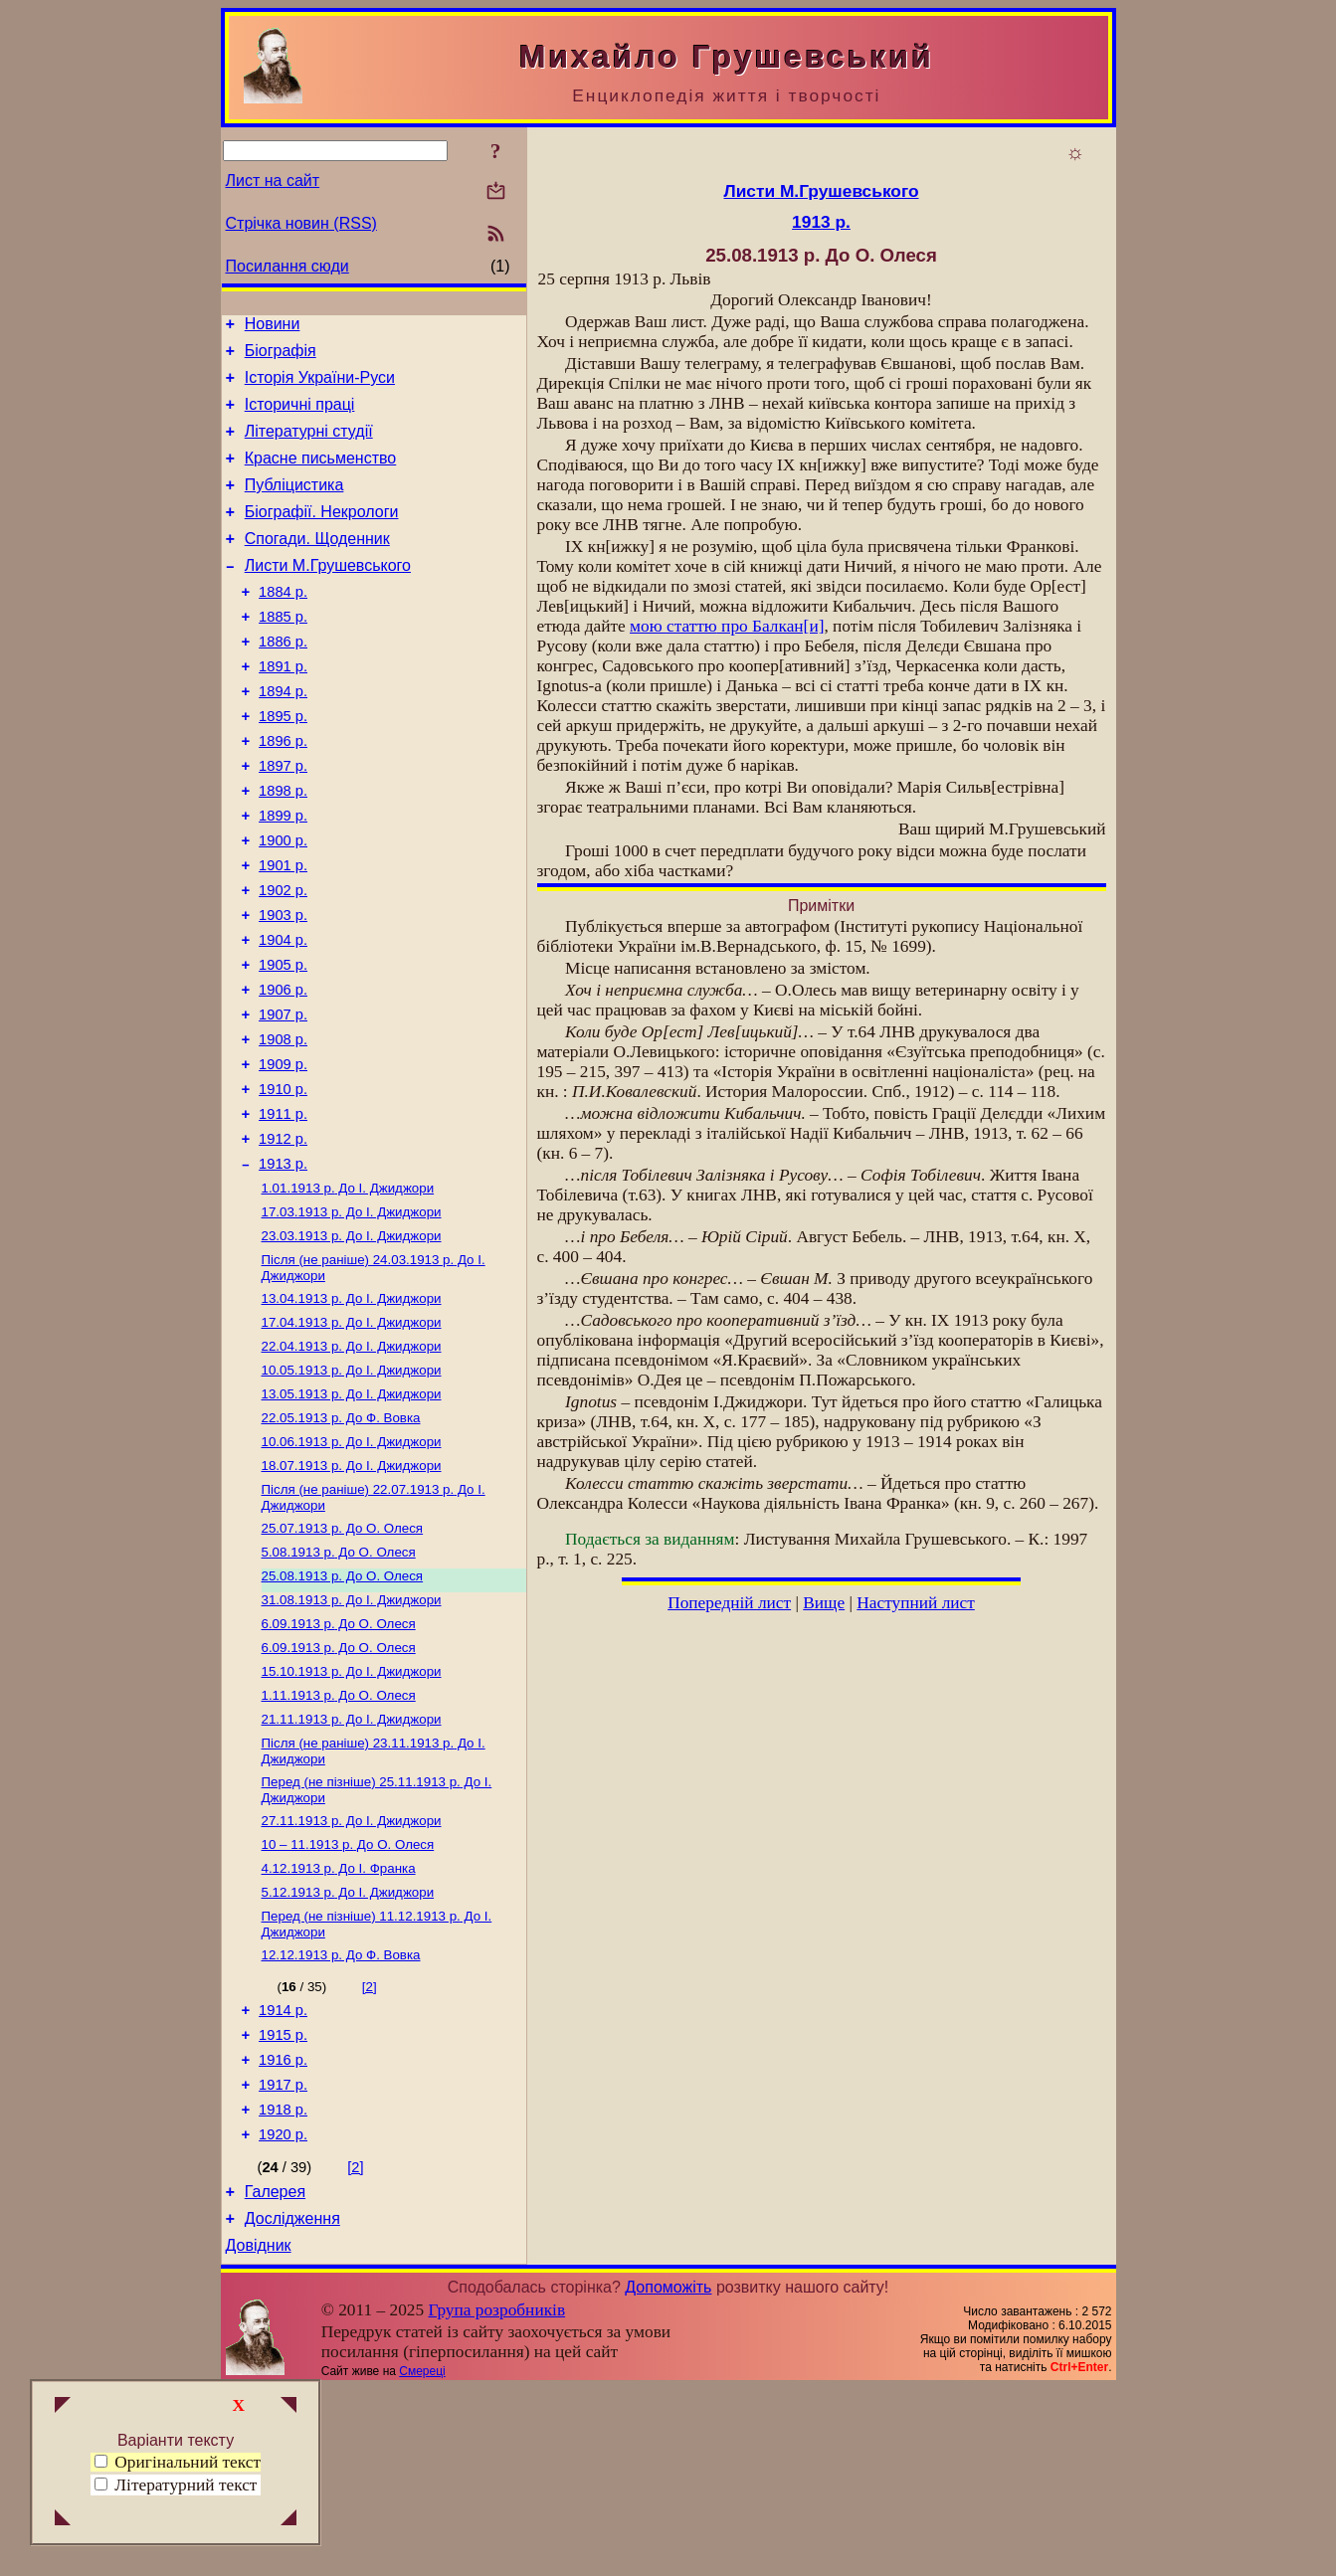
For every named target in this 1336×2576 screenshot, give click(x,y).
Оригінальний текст (178, 2462)
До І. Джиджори (348, 1291)
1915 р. (283, 2202)
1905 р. (283, 1042)
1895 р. (283, 764)
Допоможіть (668, 2475)
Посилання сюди (287, 266)
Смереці (422, 2559)
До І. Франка (339, 2023)
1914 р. (283, 2174)
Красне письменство (321, 475)
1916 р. (283, 2230)
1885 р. (283, 652)
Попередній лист (729, 1602)
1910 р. (283, 1182)
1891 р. (283, 708)
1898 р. (283, 847)
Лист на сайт (273, 180)
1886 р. (283, 680)
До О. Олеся (343, 1657)
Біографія (280, 356)
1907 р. (283, 1098)
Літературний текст (185, 2485)
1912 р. (283, 1237)
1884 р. (283, 625)
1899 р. (283, 875)
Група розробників (496, 2497)
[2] (369, 2147)
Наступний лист (916, 1602)
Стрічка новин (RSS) (301, 223)
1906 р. (283, 1070)
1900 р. (283, 903)
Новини (272, 326)
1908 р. (283, 1126)
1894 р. (283, 736)
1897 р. (283, 820)
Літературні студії (309, 446)
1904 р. (283, 1014)
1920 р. (283, 2313)
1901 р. (283, 931)
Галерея (275, 2373)
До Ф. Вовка (341, 1539)
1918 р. (283, 2286)
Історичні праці (300, 416)
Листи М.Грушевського (328, 595)
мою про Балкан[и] (727, 626)
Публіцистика (294, 505)
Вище (824, 1602)
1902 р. (283, 959)
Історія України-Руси (320, 386)
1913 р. (283, 1265)
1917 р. (283, 2258)
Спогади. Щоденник (317, 565)
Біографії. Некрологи (322, 535)
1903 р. (283, 987)
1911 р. (283, 1209)
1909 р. (283, 1154)
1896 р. (283, 792)
